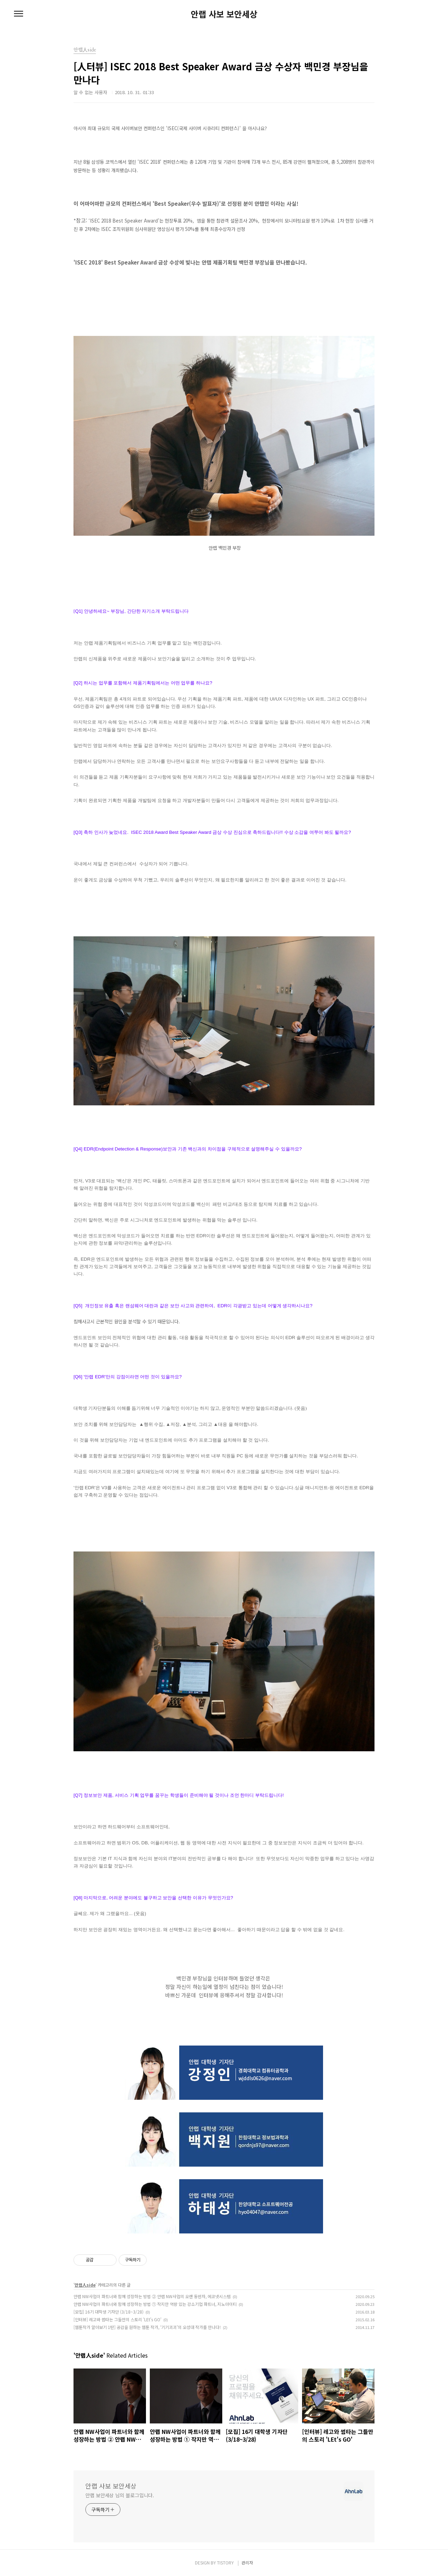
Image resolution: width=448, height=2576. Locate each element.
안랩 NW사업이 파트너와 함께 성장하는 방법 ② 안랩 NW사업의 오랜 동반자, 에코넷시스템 (152, 2296)
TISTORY (225, 2563)
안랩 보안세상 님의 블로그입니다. (119, 2495)
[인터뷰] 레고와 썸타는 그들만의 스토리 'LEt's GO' (117, 2319)
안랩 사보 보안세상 (224, 14)
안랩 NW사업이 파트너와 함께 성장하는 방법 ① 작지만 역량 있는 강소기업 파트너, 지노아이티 (155, 2304)
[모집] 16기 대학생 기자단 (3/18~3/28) (109, 2312)
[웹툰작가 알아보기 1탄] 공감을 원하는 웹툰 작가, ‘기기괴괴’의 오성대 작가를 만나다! (147, 2327)
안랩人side (85, 2285)
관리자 (247, 2563)
